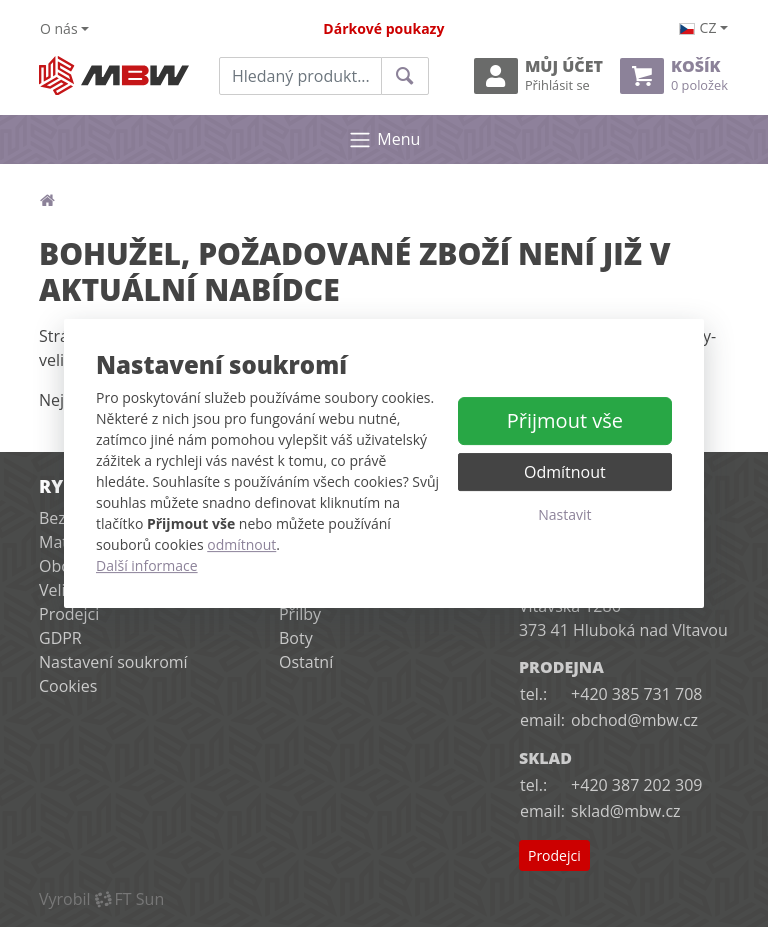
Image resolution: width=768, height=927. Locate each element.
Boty (296, 638)
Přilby (300, 614)
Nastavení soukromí (113, 662)
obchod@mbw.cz (634, 720)
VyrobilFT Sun (101, 899)
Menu (384, 140)
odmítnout (241, 544)
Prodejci (69, 614)
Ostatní (306, 662)
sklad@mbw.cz (625, 811)
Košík (674, 75)
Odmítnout (565, 472)
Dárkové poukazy (383, 28)
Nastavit (564, 514)
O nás (59, 28)
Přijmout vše (565, 420)
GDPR (60, 638)
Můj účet (538, 75)
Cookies (68, 686)
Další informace (147, 565)
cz (698, 27)
